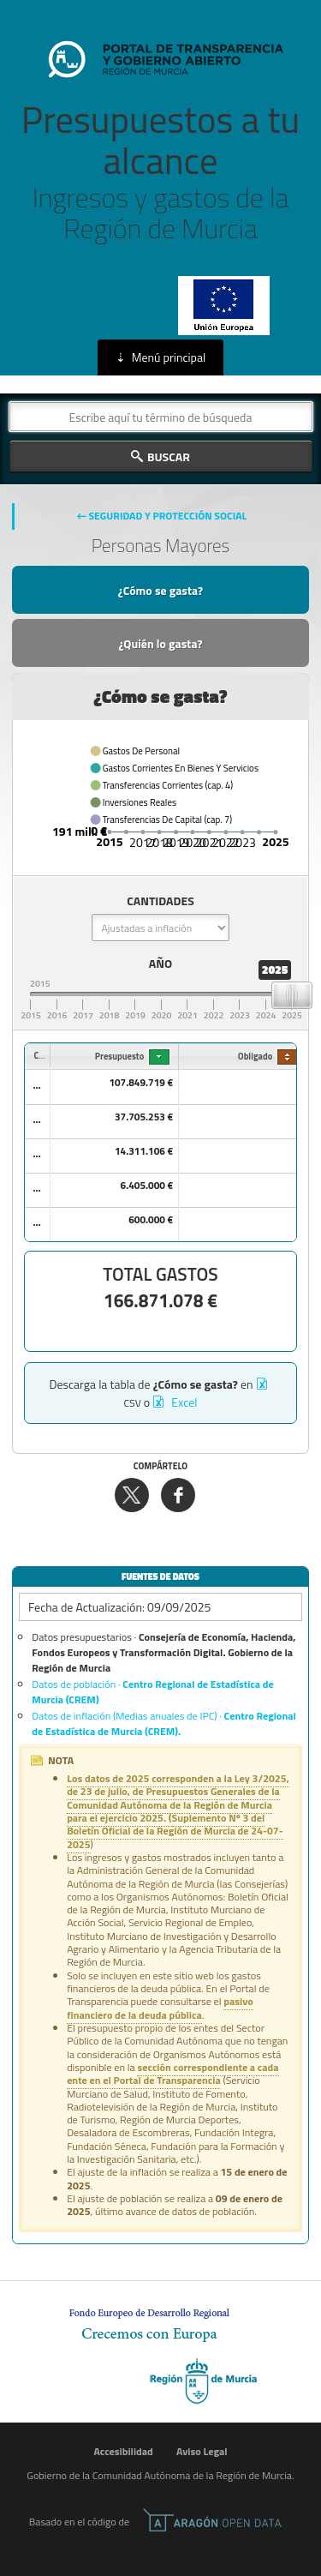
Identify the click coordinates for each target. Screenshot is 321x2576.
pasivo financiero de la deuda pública (160, 2007)
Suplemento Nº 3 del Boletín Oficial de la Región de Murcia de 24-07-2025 (175, 1831)
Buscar (168, 456)
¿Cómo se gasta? (160, 590)
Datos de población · (152, 1692)
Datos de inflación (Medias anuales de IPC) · (163, 1723)
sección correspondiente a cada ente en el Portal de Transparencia (172, 2073)
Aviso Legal (202, 2451)
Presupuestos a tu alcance (160, 171)
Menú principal (168, 357)
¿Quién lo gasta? (161, 643)
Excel (183, 1402)
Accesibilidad (122, 2451)
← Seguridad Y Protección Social (162, 515)
